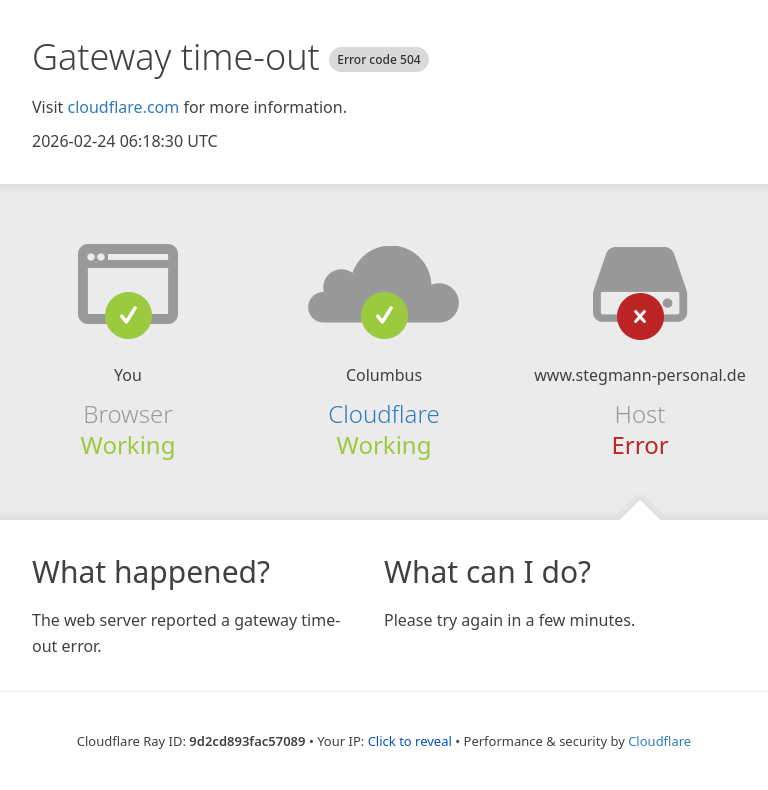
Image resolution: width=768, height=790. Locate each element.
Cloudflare (383, 413)
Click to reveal (410, 741)
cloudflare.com (123, 107)
